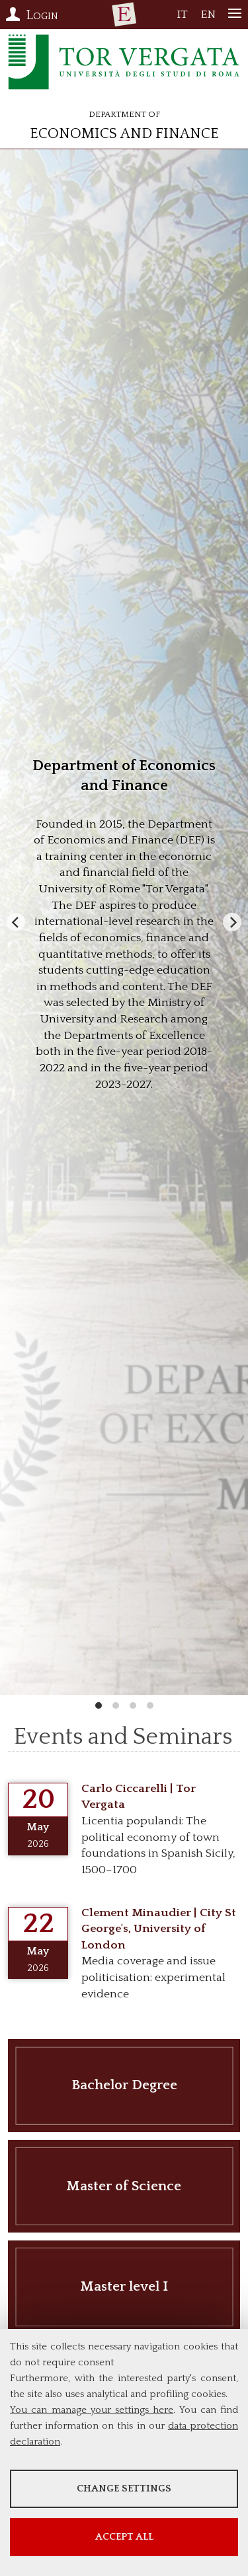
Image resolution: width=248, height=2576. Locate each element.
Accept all (124, 2536)
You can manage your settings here (91, 2409)
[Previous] (16, 922)
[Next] (232, 922)
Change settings (124, 2488)
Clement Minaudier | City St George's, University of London (158, 1929)
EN (208, 18)
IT (182, 18)
